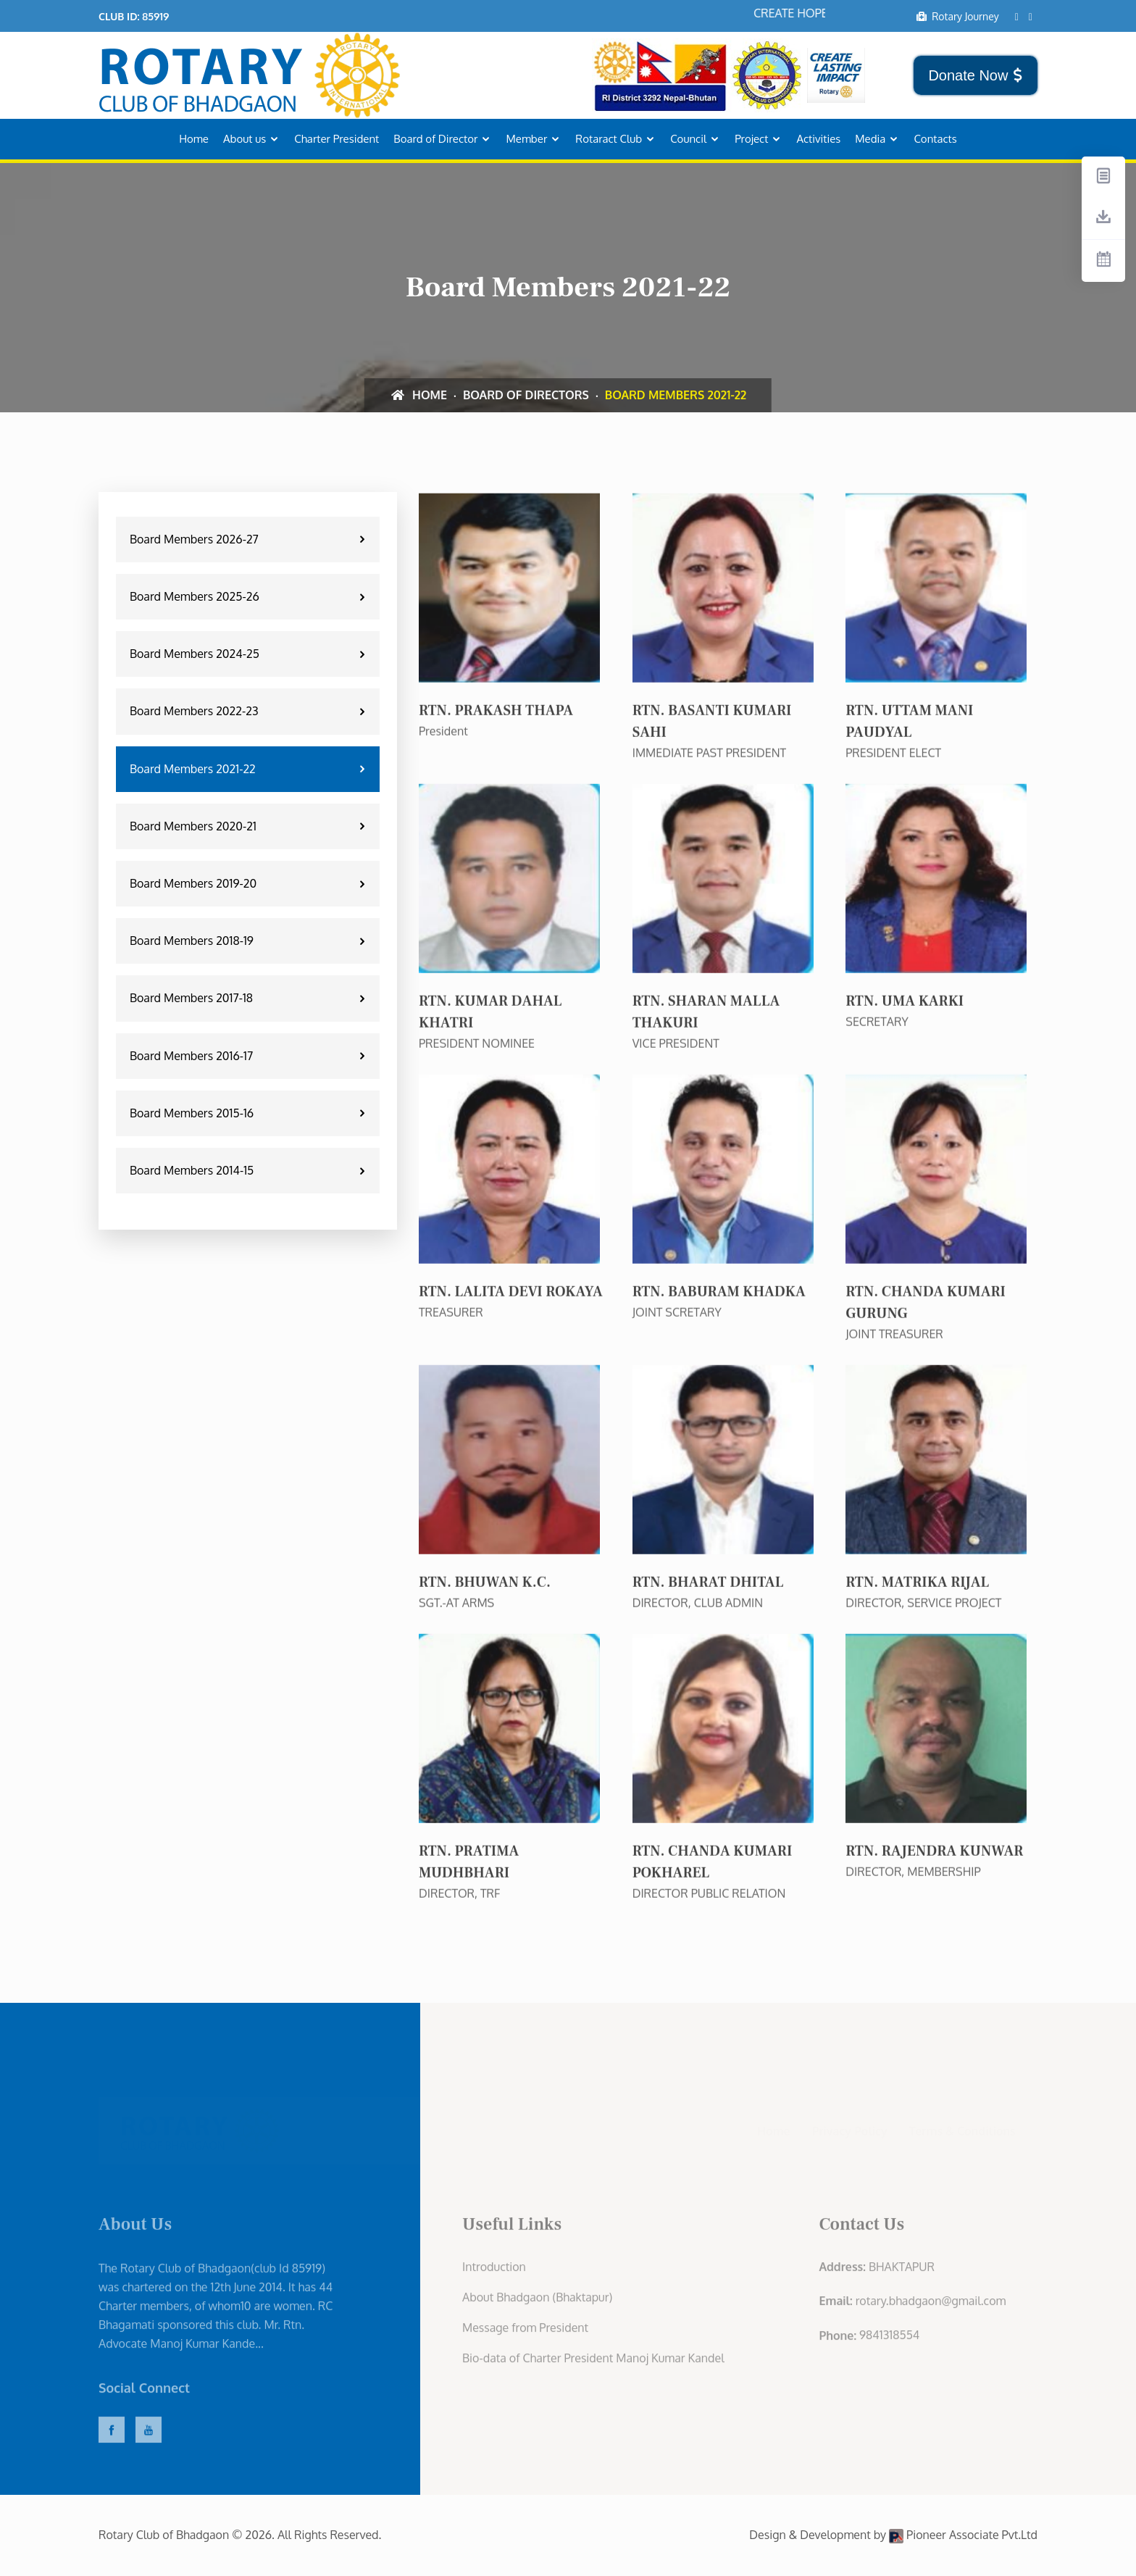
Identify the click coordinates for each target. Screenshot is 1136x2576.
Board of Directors (526, 395)
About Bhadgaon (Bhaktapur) (537, 2305)
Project (751, 139)
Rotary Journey (957, 16)
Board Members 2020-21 (249, 826)
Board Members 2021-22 (249, 769)
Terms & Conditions (962, 2129)
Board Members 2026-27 (249, 539)
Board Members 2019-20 (249, 883)
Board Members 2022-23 (249, 711)
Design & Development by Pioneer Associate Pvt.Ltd (893, 2534)
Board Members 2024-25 (249, 653)
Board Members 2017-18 (249, 998)
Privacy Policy (850, 2129)
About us (244, 139)
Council (688, 139)
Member (526, 139)
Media (870, 139)
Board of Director (435, 139)
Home (194, 139)
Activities (818, 139)
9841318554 (889, 2342)
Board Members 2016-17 (249, 1056)
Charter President (336, 139)
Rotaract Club (608, 139)
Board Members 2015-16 (249, 1113)
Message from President (525, 2335)
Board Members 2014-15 (249, 1170)
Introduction (494, 2274)
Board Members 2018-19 (249, 940)
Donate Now (975, 75)
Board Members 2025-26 (249, 596)
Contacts (935, 139)
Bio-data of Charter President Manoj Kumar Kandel (593, 2366)
